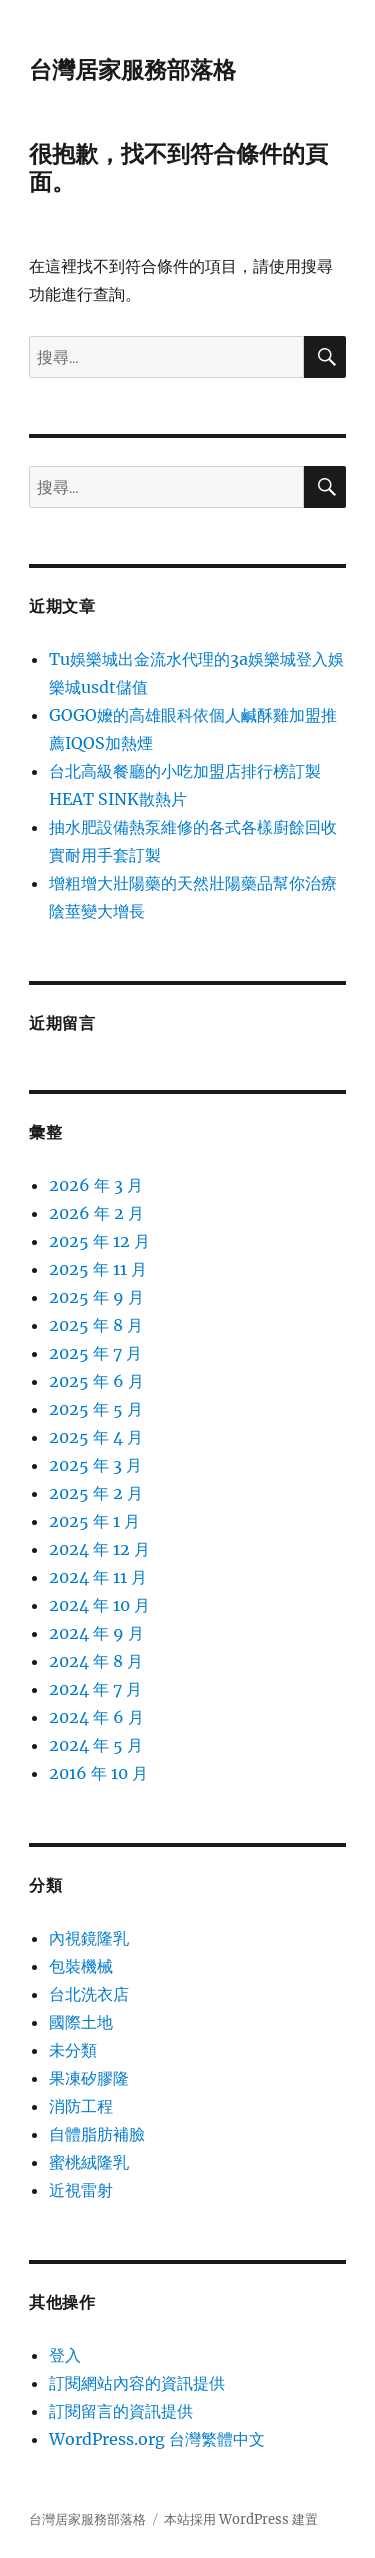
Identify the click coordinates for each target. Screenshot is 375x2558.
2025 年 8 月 (96, 1325)
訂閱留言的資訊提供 (121, 2411)
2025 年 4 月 (96, 1437)
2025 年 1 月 (94, 1521)
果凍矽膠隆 (89, 2078)
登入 (65, 2355)
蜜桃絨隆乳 (89, 2162)
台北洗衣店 (89, 1994)
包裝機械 (81, 1966)
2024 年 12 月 (99, 1549)
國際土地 (81, 2022)
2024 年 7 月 (95, 1689)
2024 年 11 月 (98, 1577)
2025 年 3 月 (95, 1465)
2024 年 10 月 (99, 1605)
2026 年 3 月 (96, 1185)
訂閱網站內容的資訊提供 (137, 2383)
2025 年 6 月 (96, 1381)
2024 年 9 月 (96, 1633)
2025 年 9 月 (96, 1297)
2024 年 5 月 (96, 1745)
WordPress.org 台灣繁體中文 (157, 2439)
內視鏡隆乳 (89, 1938)
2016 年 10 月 (98, 1773)
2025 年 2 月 (96, 1493)
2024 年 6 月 (96, 1717)
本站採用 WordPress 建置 (241, 2519)
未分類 (73, 2050)
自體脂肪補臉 (97, 2134)
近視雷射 (81, 2190)
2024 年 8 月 (96, 1661)
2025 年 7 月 (95, 1353)
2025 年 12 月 (99, 1241)
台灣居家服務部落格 (132, 70)
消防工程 (81, 2106)
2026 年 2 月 (96, 1213)
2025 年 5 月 (96, 1409)
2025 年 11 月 (98, 1269)
